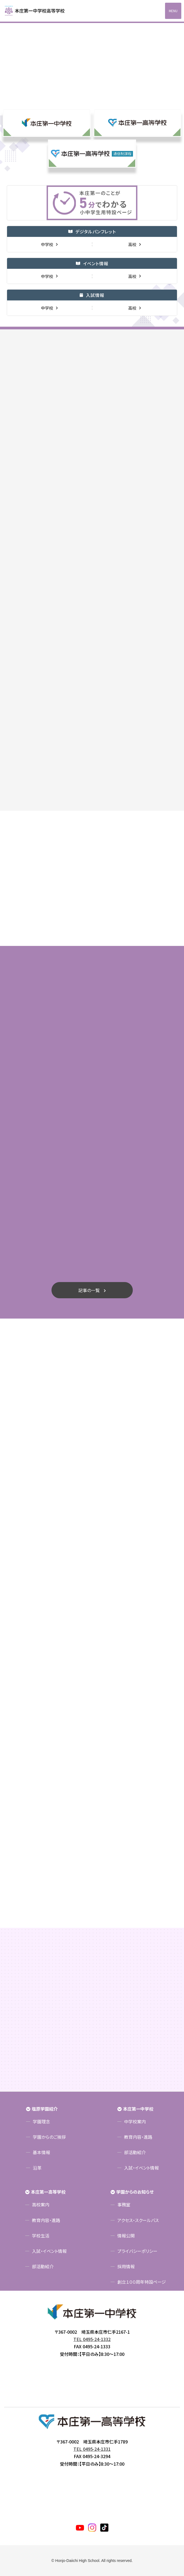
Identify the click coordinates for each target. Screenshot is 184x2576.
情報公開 (126, 2235)
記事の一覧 (89, 1290)
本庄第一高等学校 (48, 2191)
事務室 (123, 2204)
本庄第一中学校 (138, 2108)
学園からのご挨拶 (49, 2137)
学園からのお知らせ (135, 2191)
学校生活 (40, 2235)
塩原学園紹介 (45, 2108)
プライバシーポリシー (137, 2251)
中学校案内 (135, 2121)
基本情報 (41, 2152)
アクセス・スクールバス (138, 2220)
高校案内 (40, 2204)
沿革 (37, 2167)
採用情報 (126, 2266)
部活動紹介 (135, 2152)
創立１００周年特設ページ (141, 2282)
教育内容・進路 (138, 2137)
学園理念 (41, 2121)
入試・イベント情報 (141, 2167)
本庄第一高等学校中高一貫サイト (38, 10)
